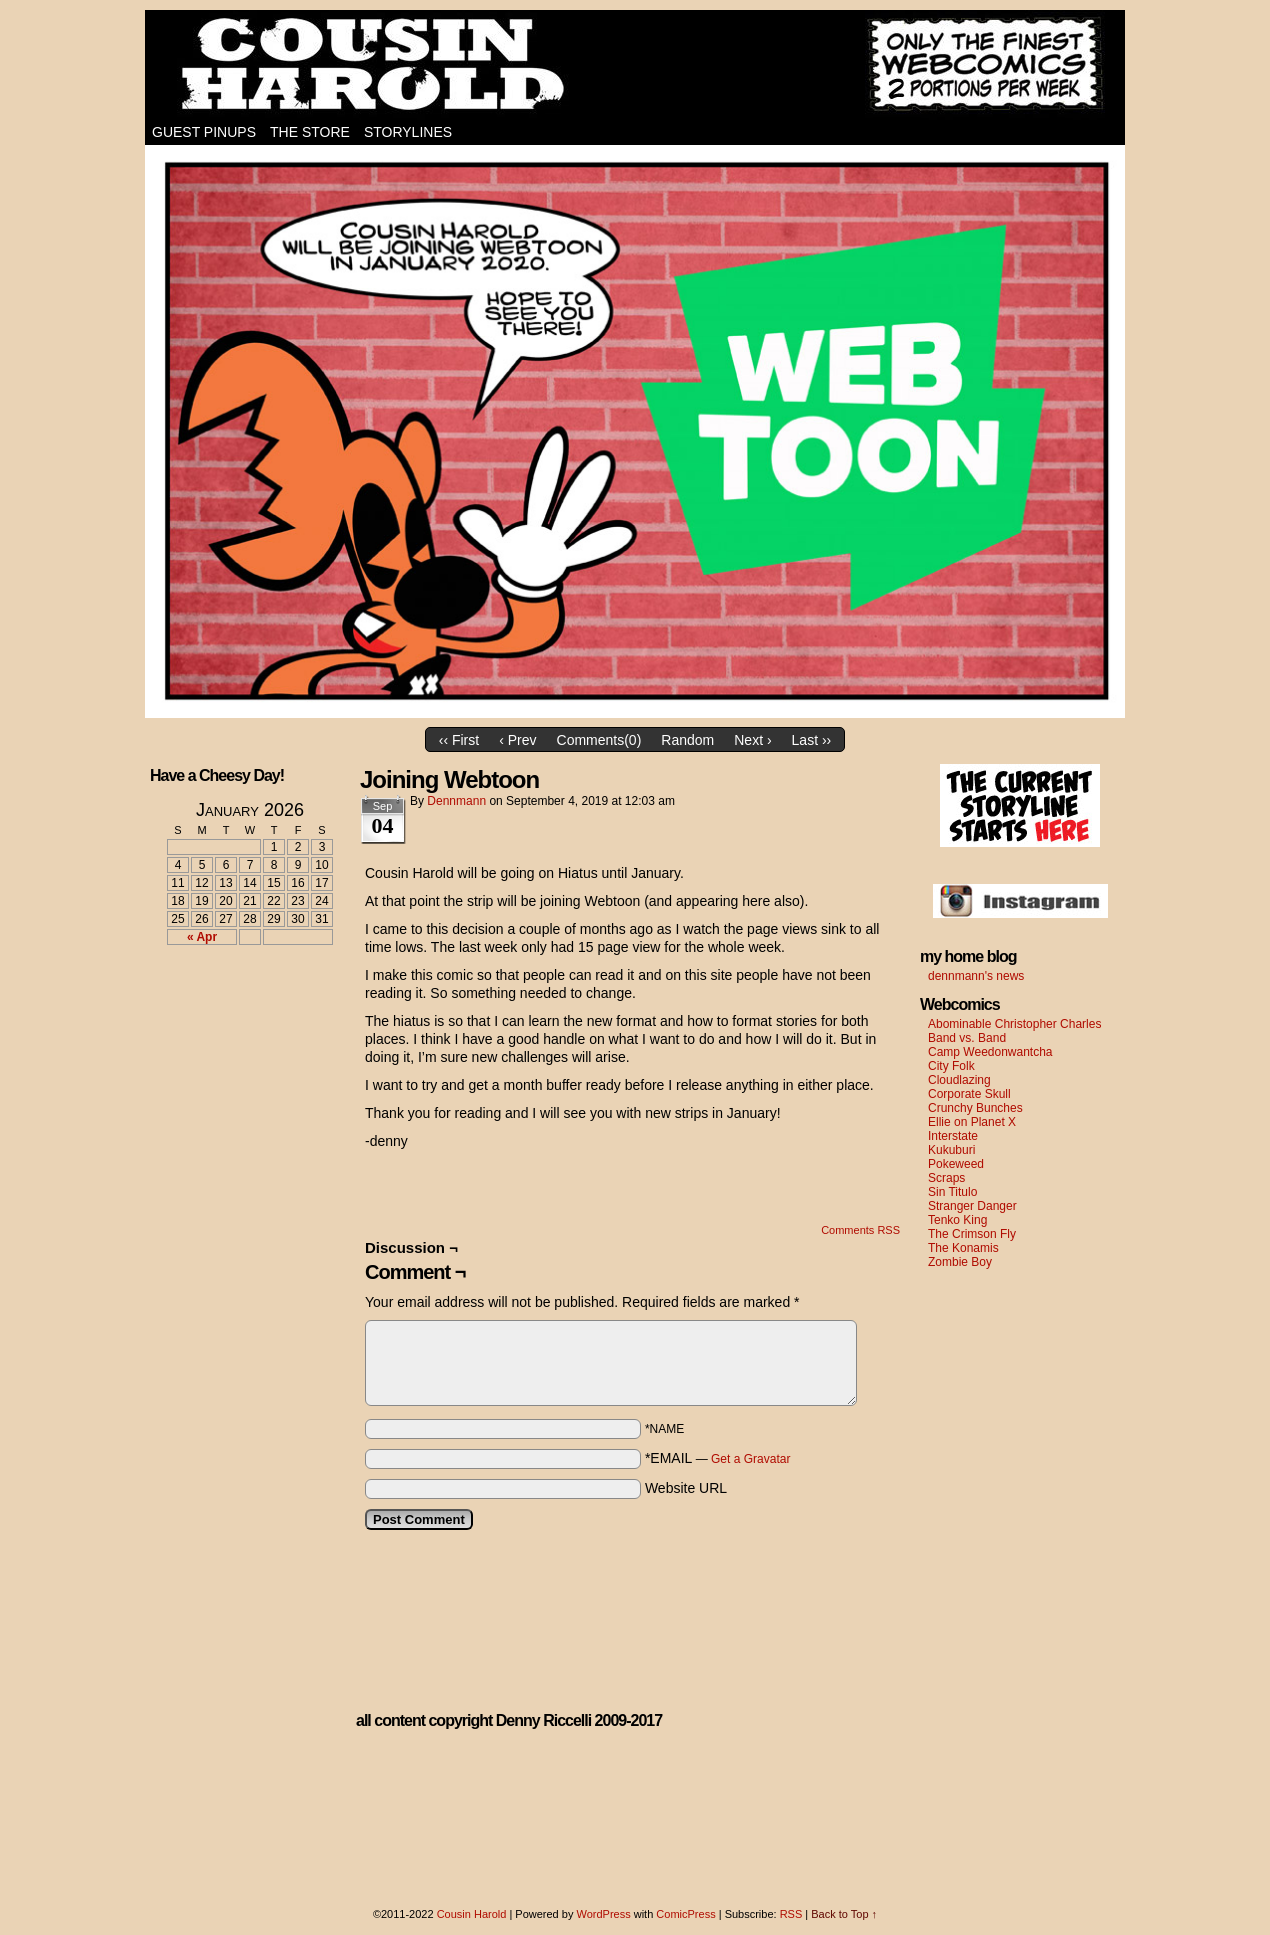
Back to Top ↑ (844, 1914)
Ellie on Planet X (972, 1122)
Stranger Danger (972, 1206)
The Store (310, 132)
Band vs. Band (967, 1038)
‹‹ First (459, 740)
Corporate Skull (969, 1094)
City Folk (951, 1066)
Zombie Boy (960, 1262)
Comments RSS (860, 1230)
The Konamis (963, 1248)
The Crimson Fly (972, 1234)
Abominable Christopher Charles (1014, 1024)
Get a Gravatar (750, 1459)
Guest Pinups (204, 132)
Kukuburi (951, 1150)
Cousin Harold (635, 65)
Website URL (686, 1488)
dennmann (456, 801)
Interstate (953, 1136)
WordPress (603, 1914)
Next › (752, 740)
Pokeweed (956, 1164)
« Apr (202, 937)
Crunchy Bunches (975, 1108)
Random (687, 740)
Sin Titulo (952, 1192)
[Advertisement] (238, 1034)
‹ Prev (517, 740)
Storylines (408, 132)
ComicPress (685, 1914)
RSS (791, 1914)
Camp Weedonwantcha (990, 1052)
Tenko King (957, 1220)
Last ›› (812, 740)
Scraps (946, 1178)
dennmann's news (976, 976)
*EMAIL (718, 1458)
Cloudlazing (959, 1080)
